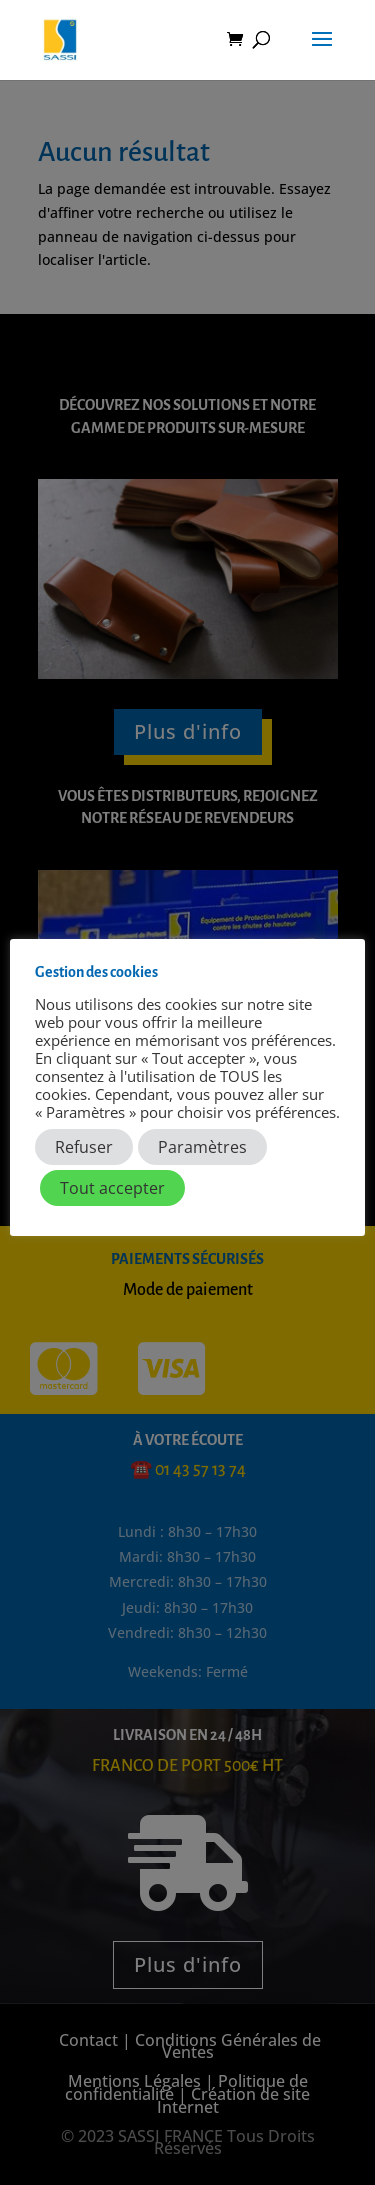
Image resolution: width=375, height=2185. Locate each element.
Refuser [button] (84, 1147)
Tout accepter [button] (112, 1188)
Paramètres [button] (202, 1147)
